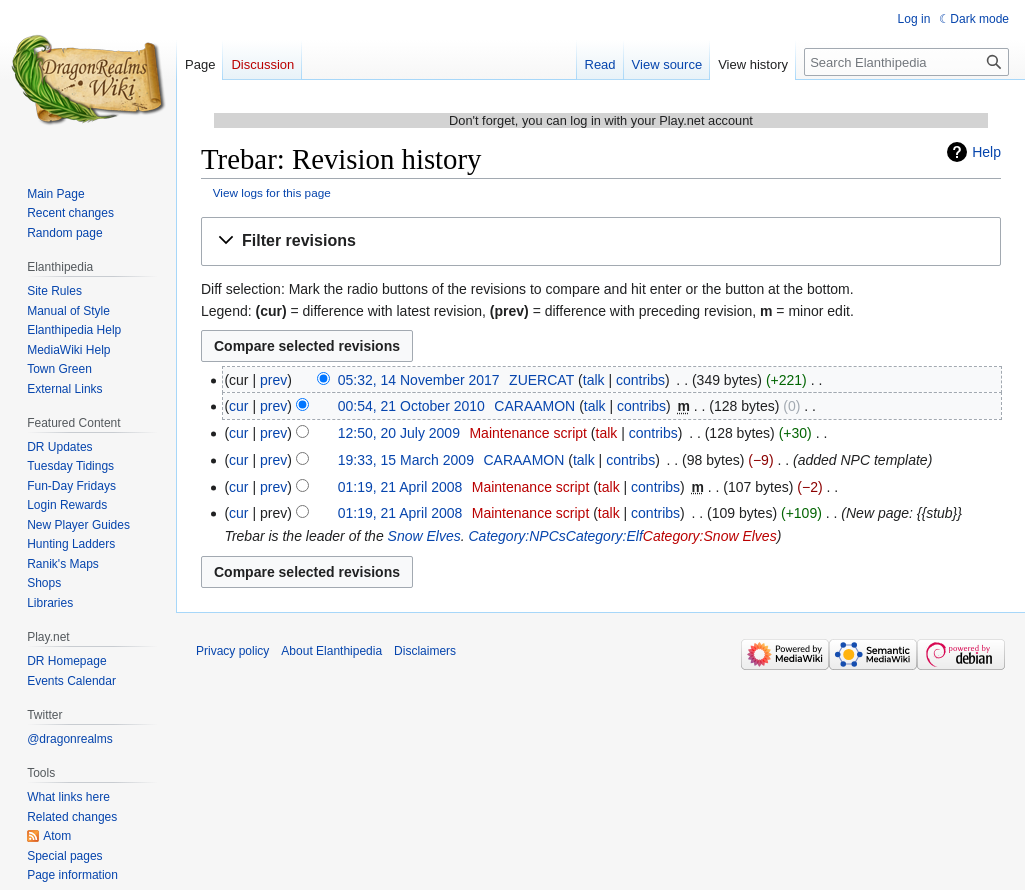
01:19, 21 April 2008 (400, 487)
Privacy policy (232, 651)
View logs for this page (272, 192)
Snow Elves (424, 536)
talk (594, 380)
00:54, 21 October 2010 (411, 406)
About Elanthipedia (331, 651)
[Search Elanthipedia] (906, 62)
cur (238, 406)
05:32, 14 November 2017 (419, 380)
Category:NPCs (517, 536)
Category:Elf (604, 536)
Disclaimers (425, 651)
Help (986, 152)
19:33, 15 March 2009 (406, 460)
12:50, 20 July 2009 (399, 433)
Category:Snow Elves (710, 536)
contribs (640, 380)
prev (273, 380)
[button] (601, 241)
